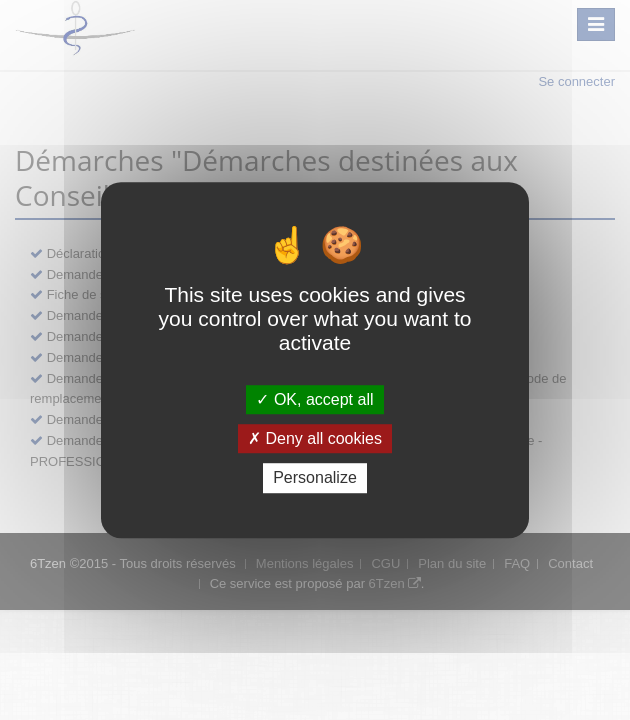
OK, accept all (314, 399)
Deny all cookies (315, 438)
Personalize (315, 478)
